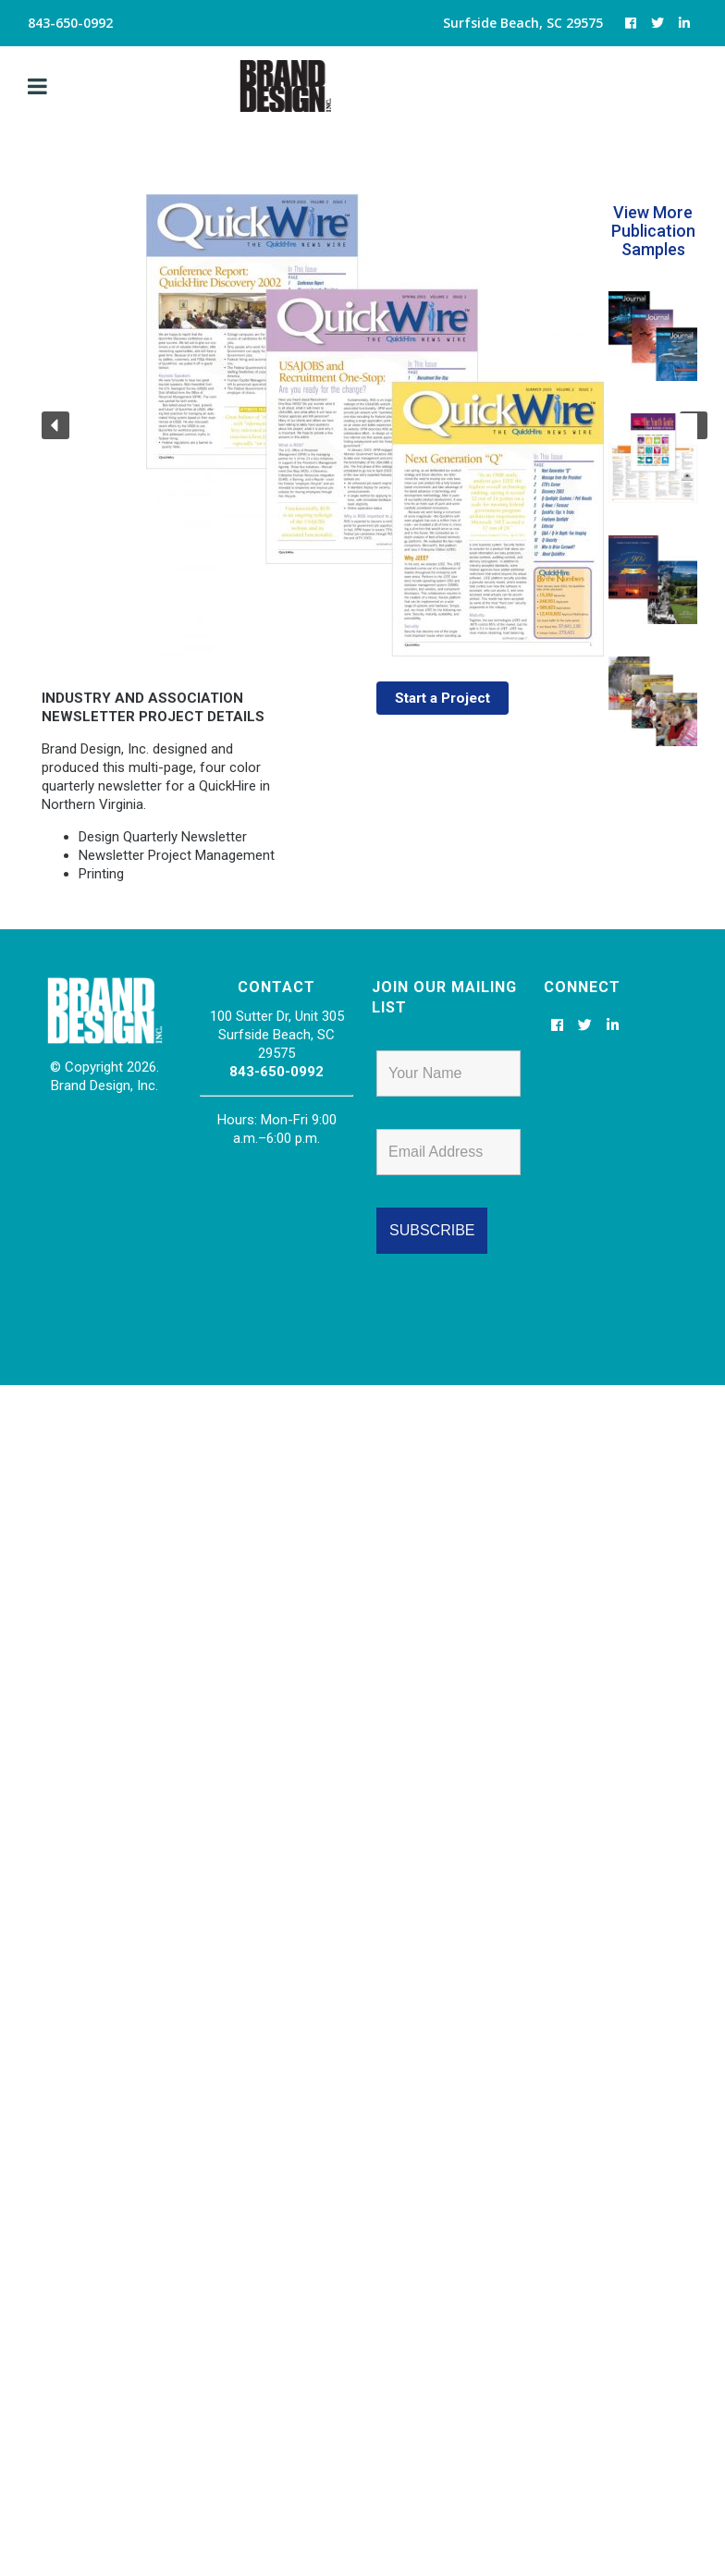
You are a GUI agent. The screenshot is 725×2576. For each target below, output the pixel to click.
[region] (304, 425)
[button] (55, 425)
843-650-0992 (276, 1071)
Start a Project (443, 698)
